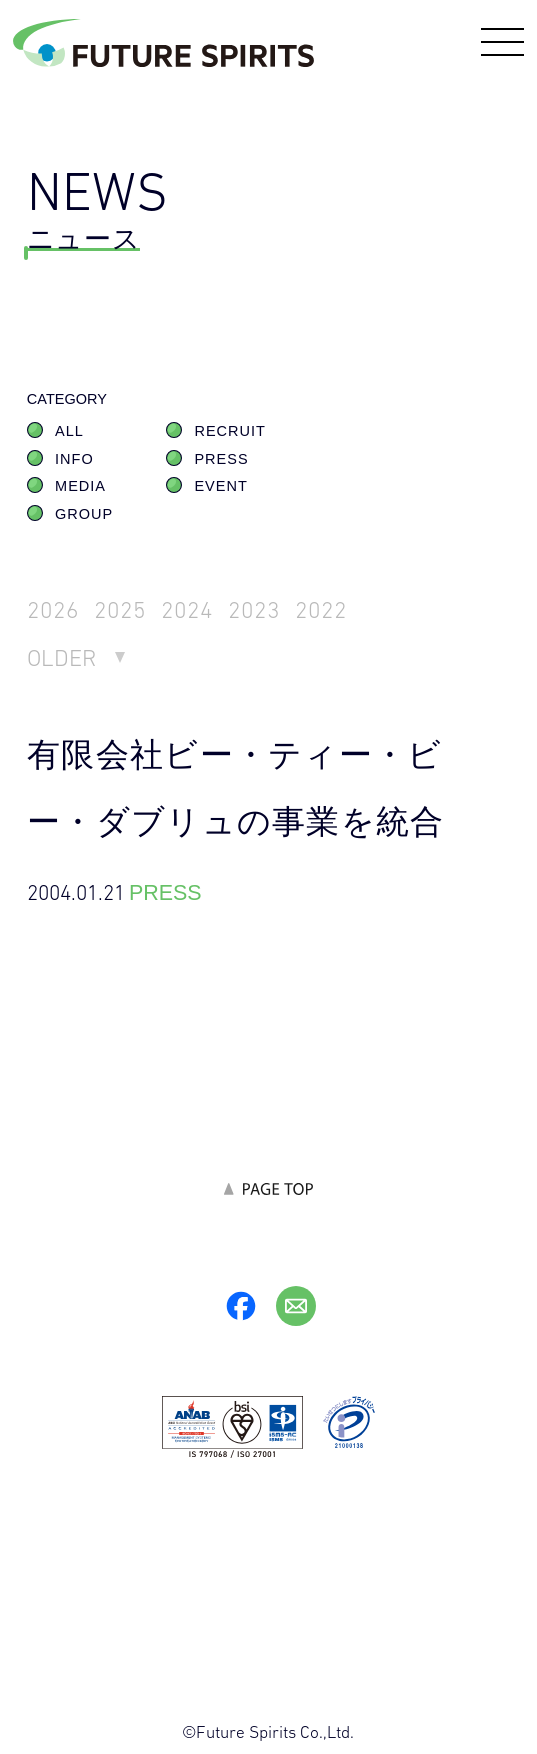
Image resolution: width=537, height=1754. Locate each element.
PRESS (221, 459)
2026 (53, 609)
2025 (120, 609)
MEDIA (80, 486)
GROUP (84, 514)
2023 (254, 609)
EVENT (220, 486)
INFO (74, 459)
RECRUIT (229, 431)
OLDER (62, 657)
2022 (321, 609)
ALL (69, 431)
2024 (187, 609)
